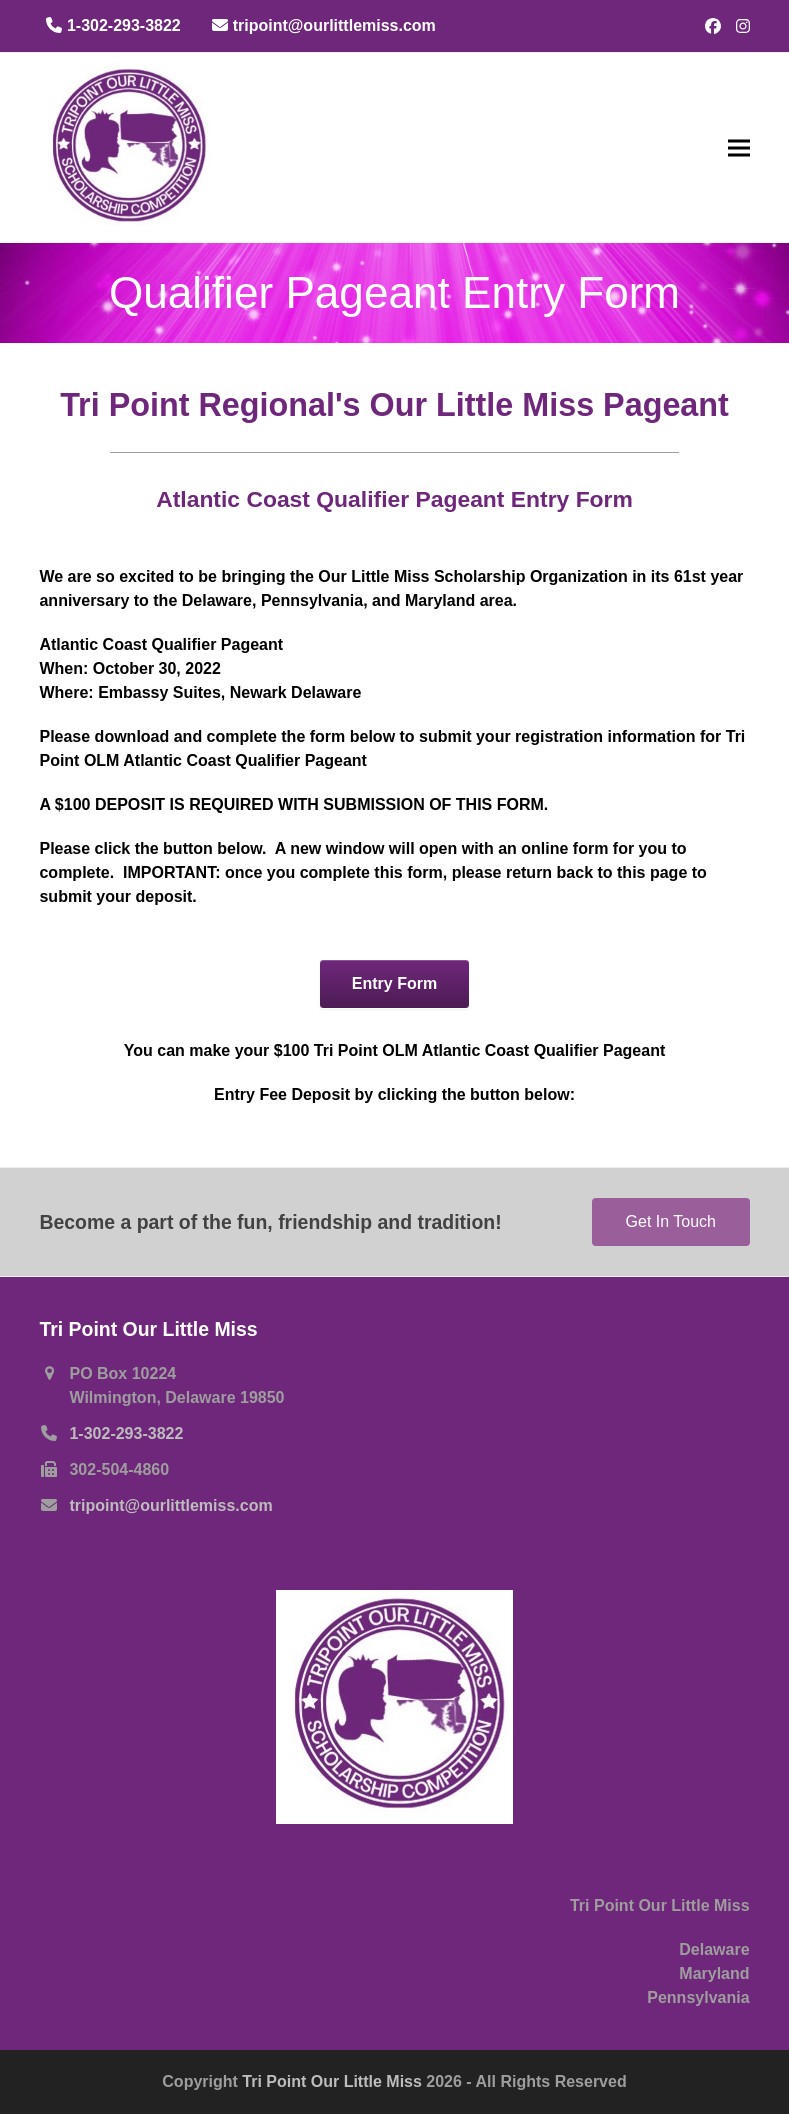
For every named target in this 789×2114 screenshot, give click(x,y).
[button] (739, 147)
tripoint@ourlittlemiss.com (170, 1505)
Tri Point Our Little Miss (334, 2081)
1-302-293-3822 (126, 1433)
